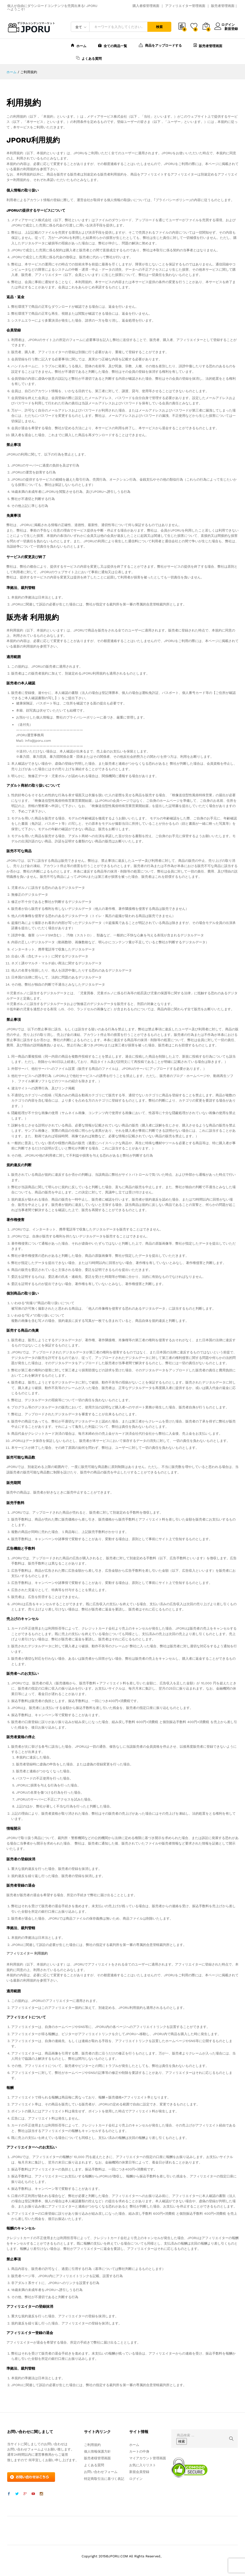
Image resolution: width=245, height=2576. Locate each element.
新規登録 (231, 28)
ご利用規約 (92, 2445)
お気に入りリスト (142, 2465)
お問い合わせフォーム (100, 2472)
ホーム (78, 45)
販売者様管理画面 (97, 2458)
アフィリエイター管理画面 (185, 6)
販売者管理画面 (222, 6)
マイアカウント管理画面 (147, 2458)
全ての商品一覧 (112, 45)
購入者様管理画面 (146, 6)
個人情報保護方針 (97, 2451)
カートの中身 (139, 2451)
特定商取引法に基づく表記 (104, 2479)
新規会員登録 (139, 2472)
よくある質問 (89, 58)
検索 (159, 27)
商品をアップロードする (160, 45)
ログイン (226, 25)
